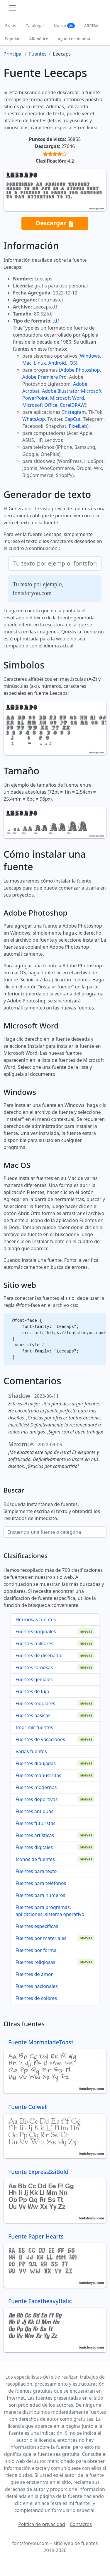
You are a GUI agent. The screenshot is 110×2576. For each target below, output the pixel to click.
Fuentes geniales (34, 1679)
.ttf (56, 321)
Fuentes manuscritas (38, 1775)
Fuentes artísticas (35, 1835)
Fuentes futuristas (35, 1823)
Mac (26, 363)
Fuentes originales (36, 1631)
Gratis (10, 25)
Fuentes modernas (36, 1787)
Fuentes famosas (34, 1667)
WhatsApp (33, 419)
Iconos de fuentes (35, 1859)
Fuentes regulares (35, 1703)
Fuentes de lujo (32, 1691)
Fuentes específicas (37, 1926)
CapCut (73, 419)
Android (57, 363)
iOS (72, 363)
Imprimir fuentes (34, 1727)
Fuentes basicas (33, 1715)
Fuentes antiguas (34, 1811)
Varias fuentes (31, 1751)
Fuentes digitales (34, 1847)
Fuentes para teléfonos (41, 1883)
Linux (40, 363)
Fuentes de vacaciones (40, 1739)
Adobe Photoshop (80, 370)
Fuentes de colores (36, 1998)
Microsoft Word (67, 398)
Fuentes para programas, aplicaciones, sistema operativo (50, 1910)
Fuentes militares (34, 1643)
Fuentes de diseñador (39, 1655)
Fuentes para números (40, 1895)
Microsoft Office (39, 405)
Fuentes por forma (36, 1950)
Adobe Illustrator (60, 391)
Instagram (74, 412)
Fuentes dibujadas (36, 1763)
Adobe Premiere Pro (44, 377)
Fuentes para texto (36, 1871)
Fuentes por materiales (41, 1938)
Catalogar (35, 25)
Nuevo (64, 25)
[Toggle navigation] (12, 7)
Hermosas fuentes (36, 1619)
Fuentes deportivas (36, 1799)
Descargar (55, 223)
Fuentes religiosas (35, 1962)
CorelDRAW (72, 405)
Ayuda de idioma (74, 39)
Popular (12, 39)
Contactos (81, 2524)
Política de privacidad (41, 2524)
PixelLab (78, 426)
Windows (90, 356)
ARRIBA (91, 25)
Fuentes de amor (34, 1974)
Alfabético (38, 39)
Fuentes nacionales (37, 1986)
